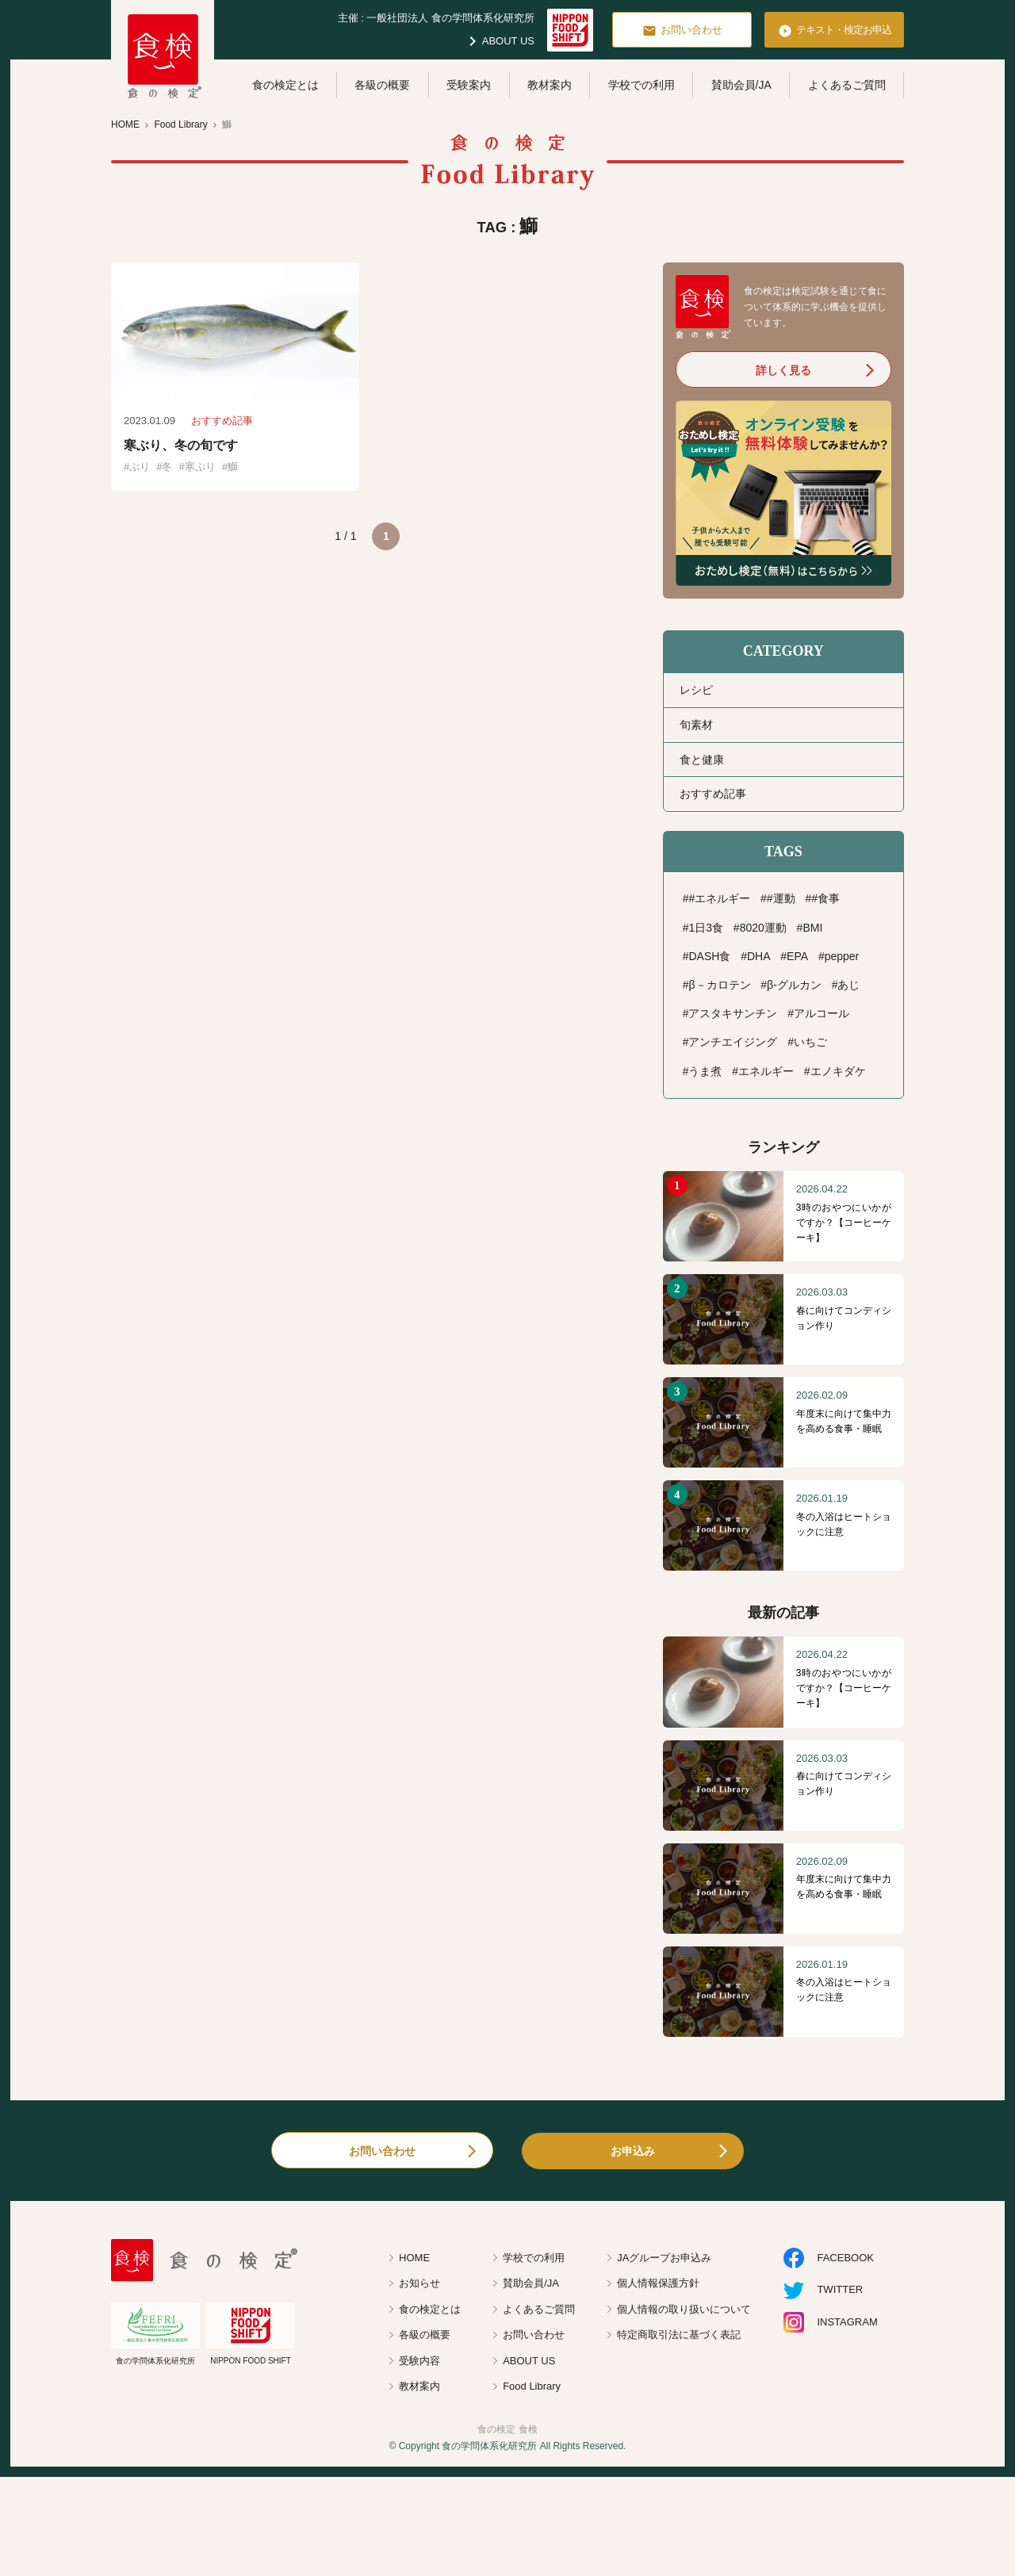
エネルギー (766, 1071)
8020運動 (763, 927)
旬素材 (696, 724)
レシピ (696, 689)
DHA (759, 956)
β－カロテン (719, 984)
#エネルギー (719, 898)
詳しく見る (783, 370)
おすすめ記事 (713, 793)
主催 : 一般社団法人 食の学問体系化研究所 (436, 18)
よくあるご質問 (847, 84)
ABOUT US (498, 41)
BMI (812, 927)
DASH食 (709, 956)
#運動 (781, 898)
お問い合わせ (682, 31)
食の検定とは (285, 84)
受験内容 (419, 2361)
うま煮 (705, 1071)
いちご (810, 1041)
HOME (414, 2258)
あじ (848, 984)
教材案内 (549, 84)
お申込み (633, 2151)
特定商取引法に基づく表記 (679, 2335)
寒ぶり (200, 467)
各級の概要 (382, 84)
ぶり (139, 467)
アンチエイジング (732, 1041)
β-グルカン (794, 984)
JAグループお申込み (664, 2258)
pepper (842, 956)
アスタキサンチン (732, 1013)
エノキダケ (838, 1071)
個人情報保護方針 (658, 2283)
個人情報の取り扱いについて (684, 2309)
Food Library (532, 2386)
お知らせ (419, 2283)
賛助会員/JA (741, 84)
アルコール (821, 1013)
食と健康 (702, 759)
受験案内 (468, 84)
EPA (797, 956)
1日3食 (705, 927)
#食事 (825, 898)
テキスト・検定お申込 (834, 31)
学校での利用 (641, 84)
